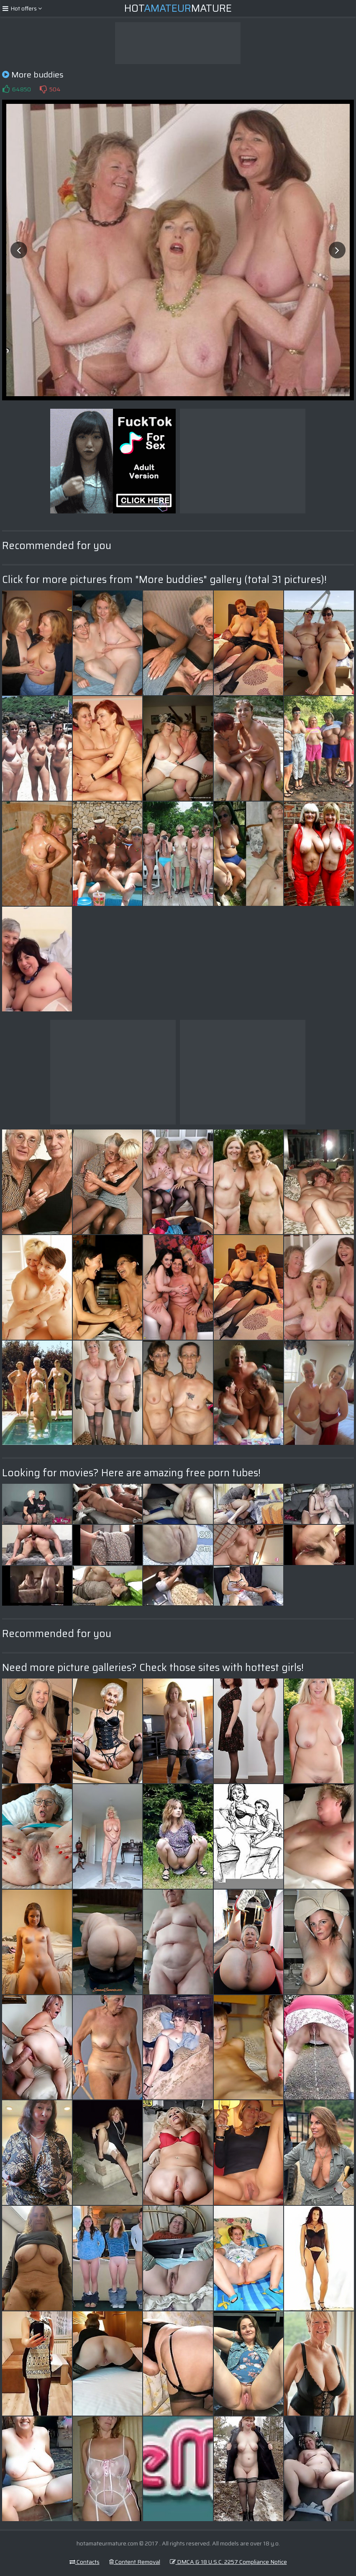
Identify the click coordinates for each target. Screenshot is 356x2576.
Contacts (84, 2561)
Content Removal (134, 2561)
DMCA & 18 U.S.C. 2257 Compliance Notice (228, 2561)
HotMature (178, 8)
